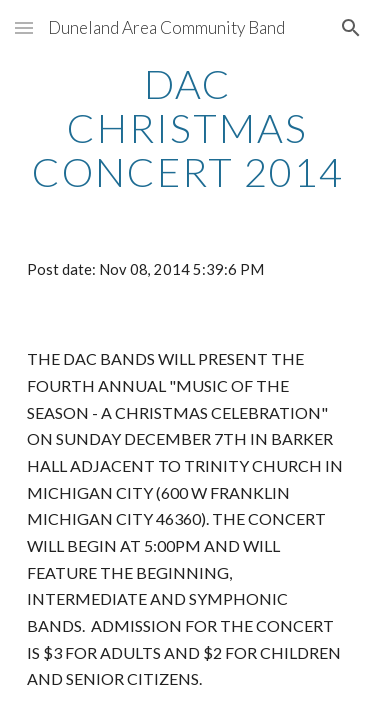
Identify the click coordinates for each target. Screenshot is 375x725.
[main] (188, 128)
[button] (24, 27)
